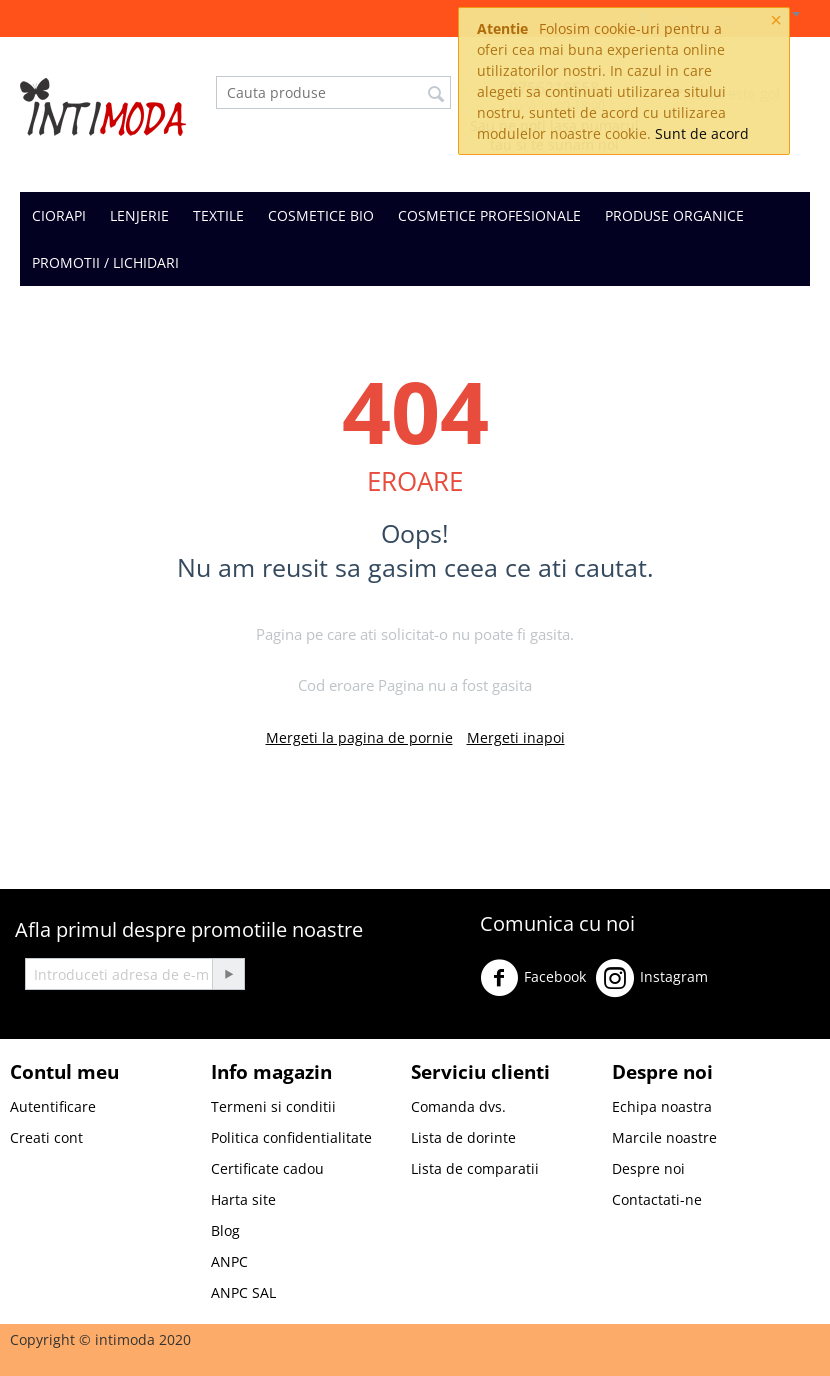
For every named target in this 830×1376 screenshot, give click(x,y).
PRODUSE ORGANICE (674, 215)
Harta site (243, 1199)
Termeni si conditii (273, 1106)
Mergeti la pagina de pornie (359, 737)
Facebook (533, 978)
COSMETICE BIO (321, 215)
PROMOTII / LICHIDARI (105, 262)
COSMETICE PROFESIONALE (489, 215)
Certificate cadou (267, 1168)
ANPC (229, 1261)
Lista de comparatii (475, 1168)
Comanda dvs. (458, 1106)
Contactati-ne (657, 1199)
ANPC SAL (243, 1292)
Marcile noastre (664, 1137)
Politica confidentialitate (291, 1137)
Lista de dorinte (463, 1137)
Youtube (515, 1029)
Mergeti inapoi (516, 737)
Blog (225, 1230)
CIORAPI (59, 215)
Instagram (652, 978)
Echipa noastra (662, 1106)
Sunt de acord (702, 133)
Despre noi (648, 1168)
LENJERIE (139, 215)
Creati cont (46, 1137)
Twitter (748, 985)
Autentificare (53, 1106)
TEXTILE (218, 215)
